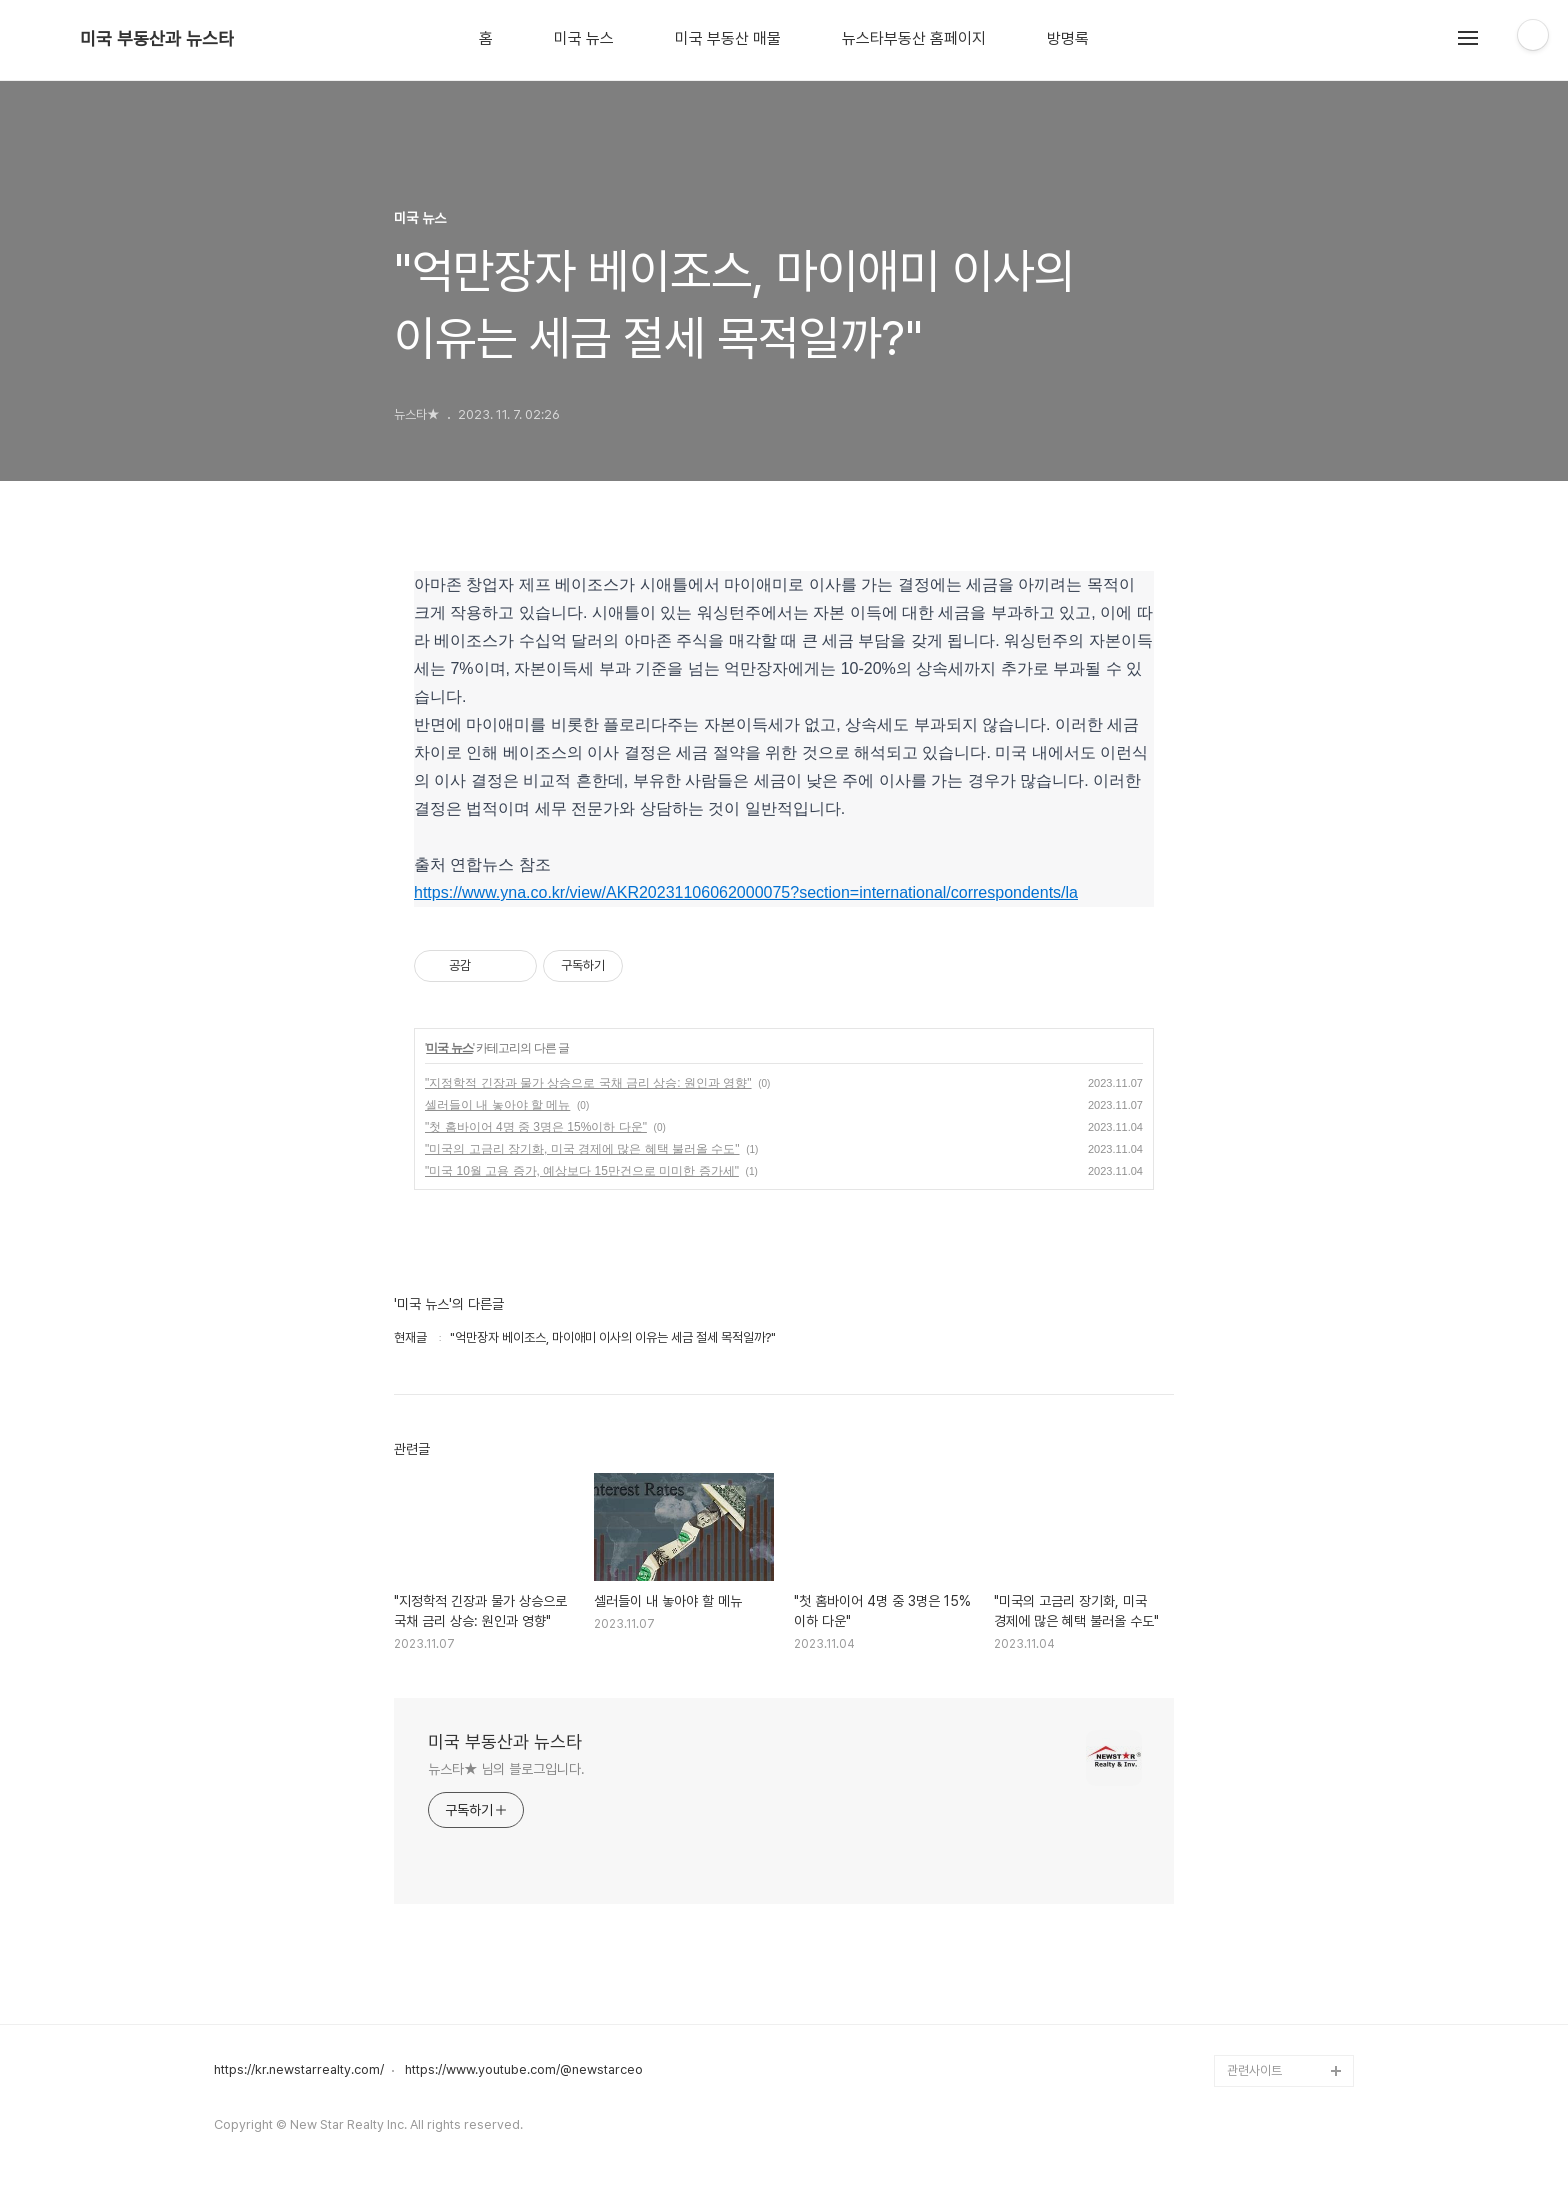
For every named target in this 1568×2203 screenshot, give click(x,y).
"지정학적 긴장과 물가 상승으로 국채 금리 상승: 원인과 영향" (588, 1083)
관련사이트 (1254, 2070)
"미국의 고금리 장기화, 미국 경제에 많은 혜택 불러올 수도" (582, 1149)
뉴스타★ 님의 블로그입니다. (506, 1769)
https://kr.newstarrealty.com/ (299, 2070)
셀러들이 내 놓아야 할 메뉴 (497, 1105)
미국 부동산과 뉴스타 (157, 39)
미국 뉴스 (584, 39)
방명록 (1068, 39)
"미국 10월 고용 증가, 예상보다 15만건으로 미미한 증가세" (582, 1171)
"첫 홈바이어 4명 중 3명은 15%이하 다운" (536, 1127)
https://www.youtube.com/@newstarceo (524, 2070)
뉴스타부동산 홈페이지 (914, 39)
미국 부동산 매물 (728, 39)
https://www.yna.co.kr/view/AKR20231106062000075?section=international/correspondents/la (746, 892)
